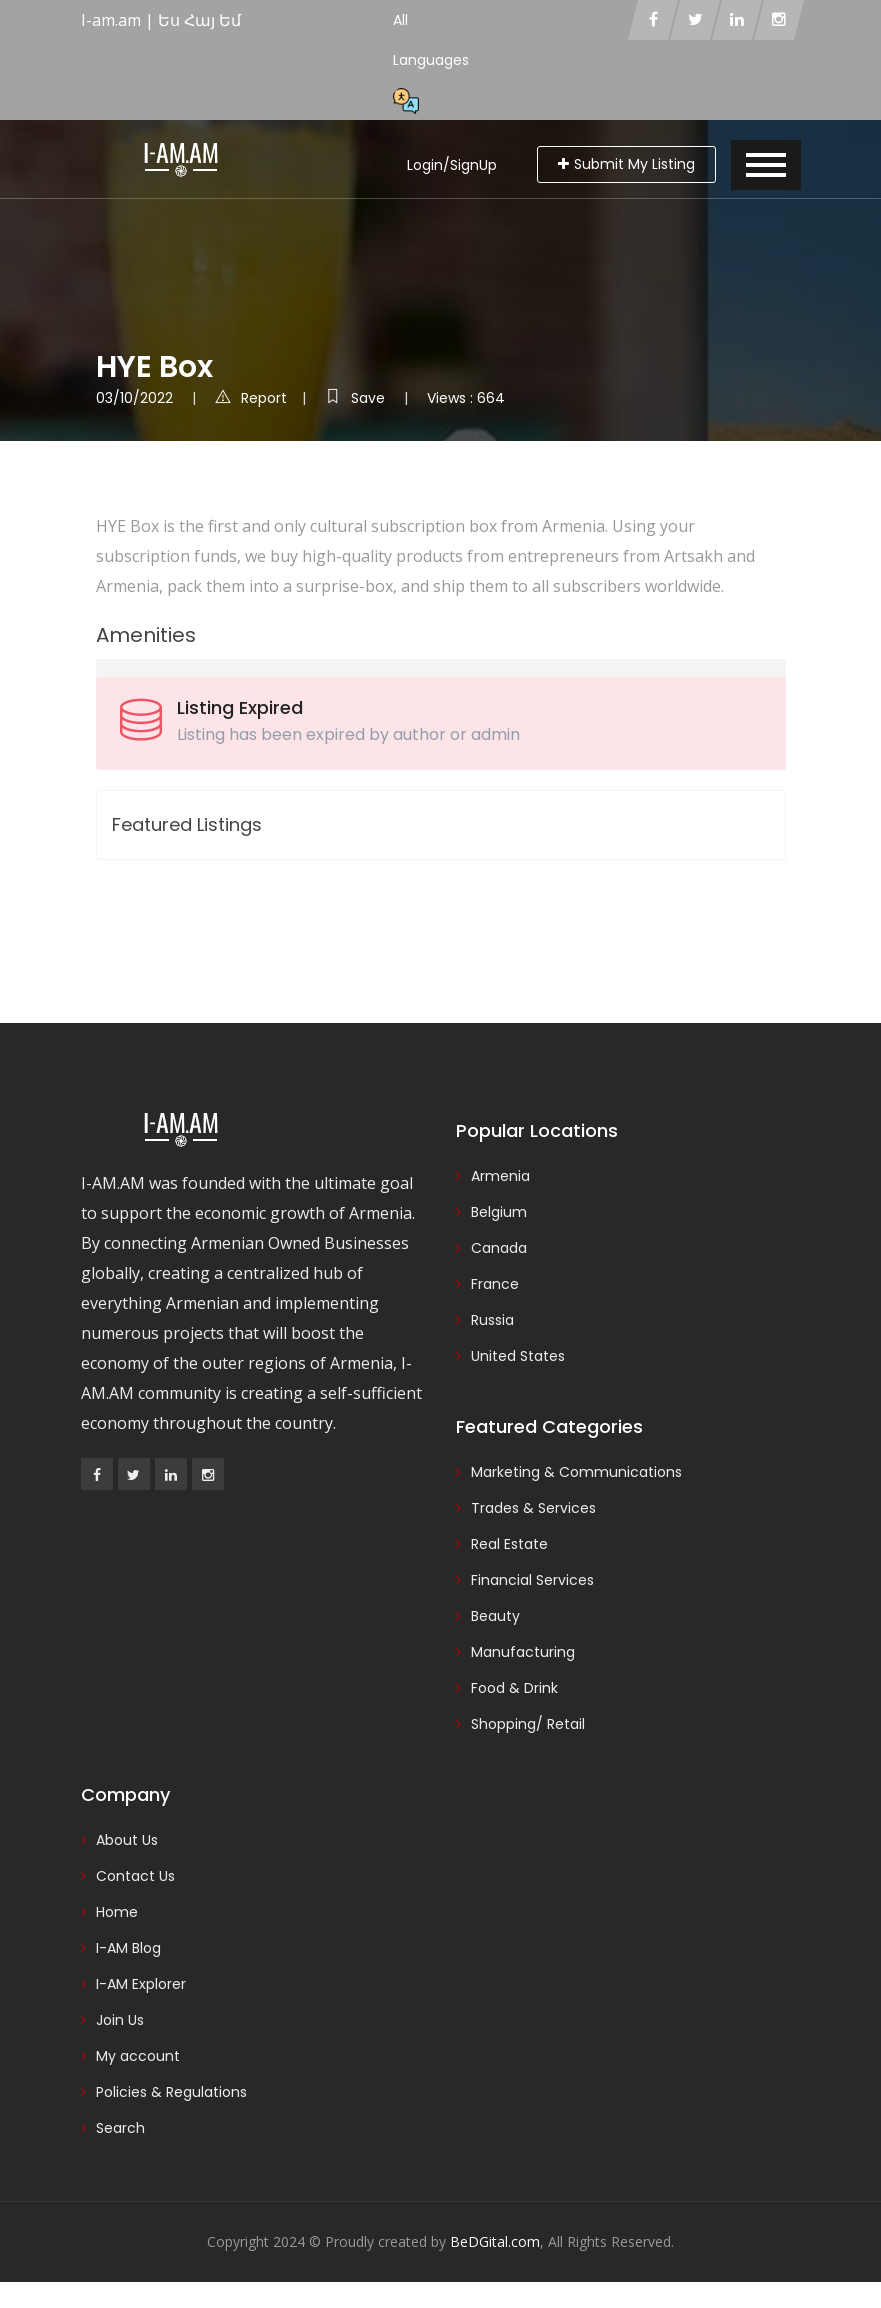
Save (357, 398)
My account (138, 2056)
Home (117, 1912)
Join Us (120, 2020)
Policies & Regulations (171, 2092)
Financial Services (532, 1580)
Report (251, 398)
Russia (492, 1320)
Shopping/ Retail (528, 1724)
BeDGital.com (495, 2241)
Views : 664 (466, 398)
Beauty (495, 1616)
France (495, 1284)
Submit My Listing (626, 164)
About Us (127, 1840)
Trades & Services (533, 1508)
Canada (499, 1248)
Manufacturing (523, 1652)
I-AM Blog (128, 1948)
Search (120, 2128)
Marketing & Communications (576, 1472)
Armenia (500, 1176)
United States (518, 1356)
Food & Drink (514, 1688)
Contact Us (135, 1876)
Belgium (499, 1212)
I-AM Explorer (141, 1984)
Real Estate (509, 1544)
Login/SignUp (452, 165)
